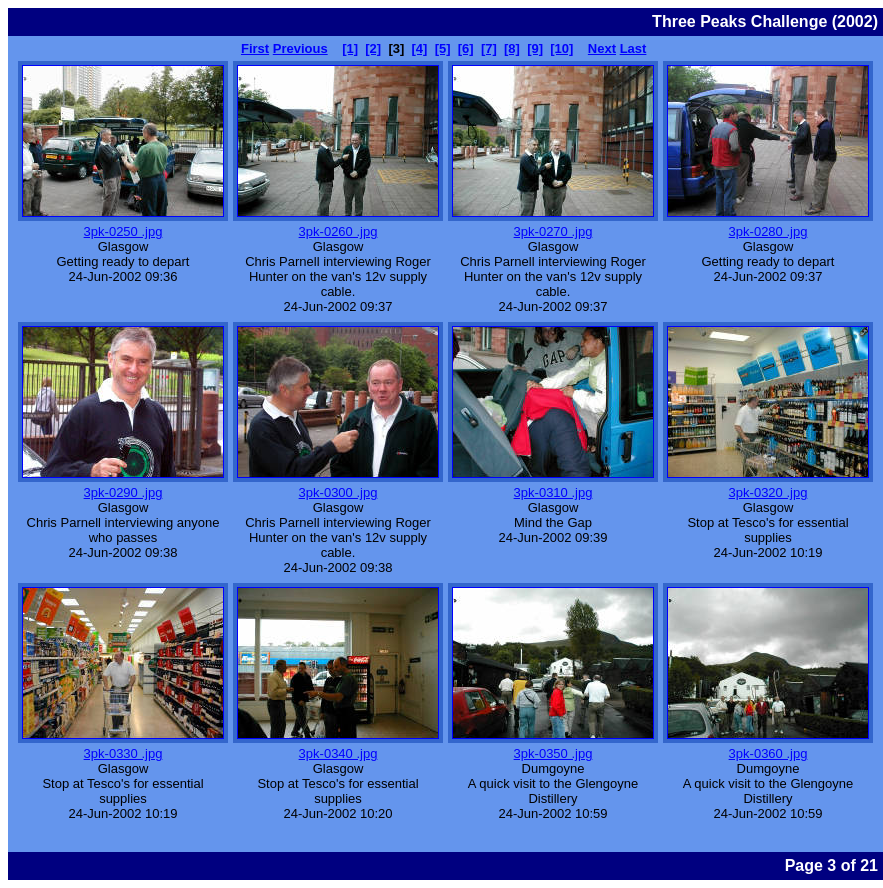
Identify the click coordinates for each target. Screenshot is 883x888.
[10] (561, 48)
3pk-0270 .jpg (553, 231)
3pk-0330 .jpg (123, 753)
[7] (489, 48)
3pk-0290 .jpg (123, 492)
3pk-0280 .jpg (768, 231)
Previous (300, 48)
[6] (466, 48)
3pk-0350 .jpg (553, 753)
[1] (350, 48)
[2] (373, 48)
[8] (512, 48)
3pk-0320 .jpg (768, 492)
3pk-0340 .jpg (338, 753)
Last (633, 48)
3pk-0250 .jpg (123, 231)
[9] (535, 48)
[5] (443, 48)
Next (602, 48)
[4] (420, 48)
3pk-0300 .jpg (338, 492)
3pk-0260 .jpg (338, 231)
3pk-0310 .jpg (553, 492)
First (255, 48)
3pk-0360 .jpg (768, 753)
